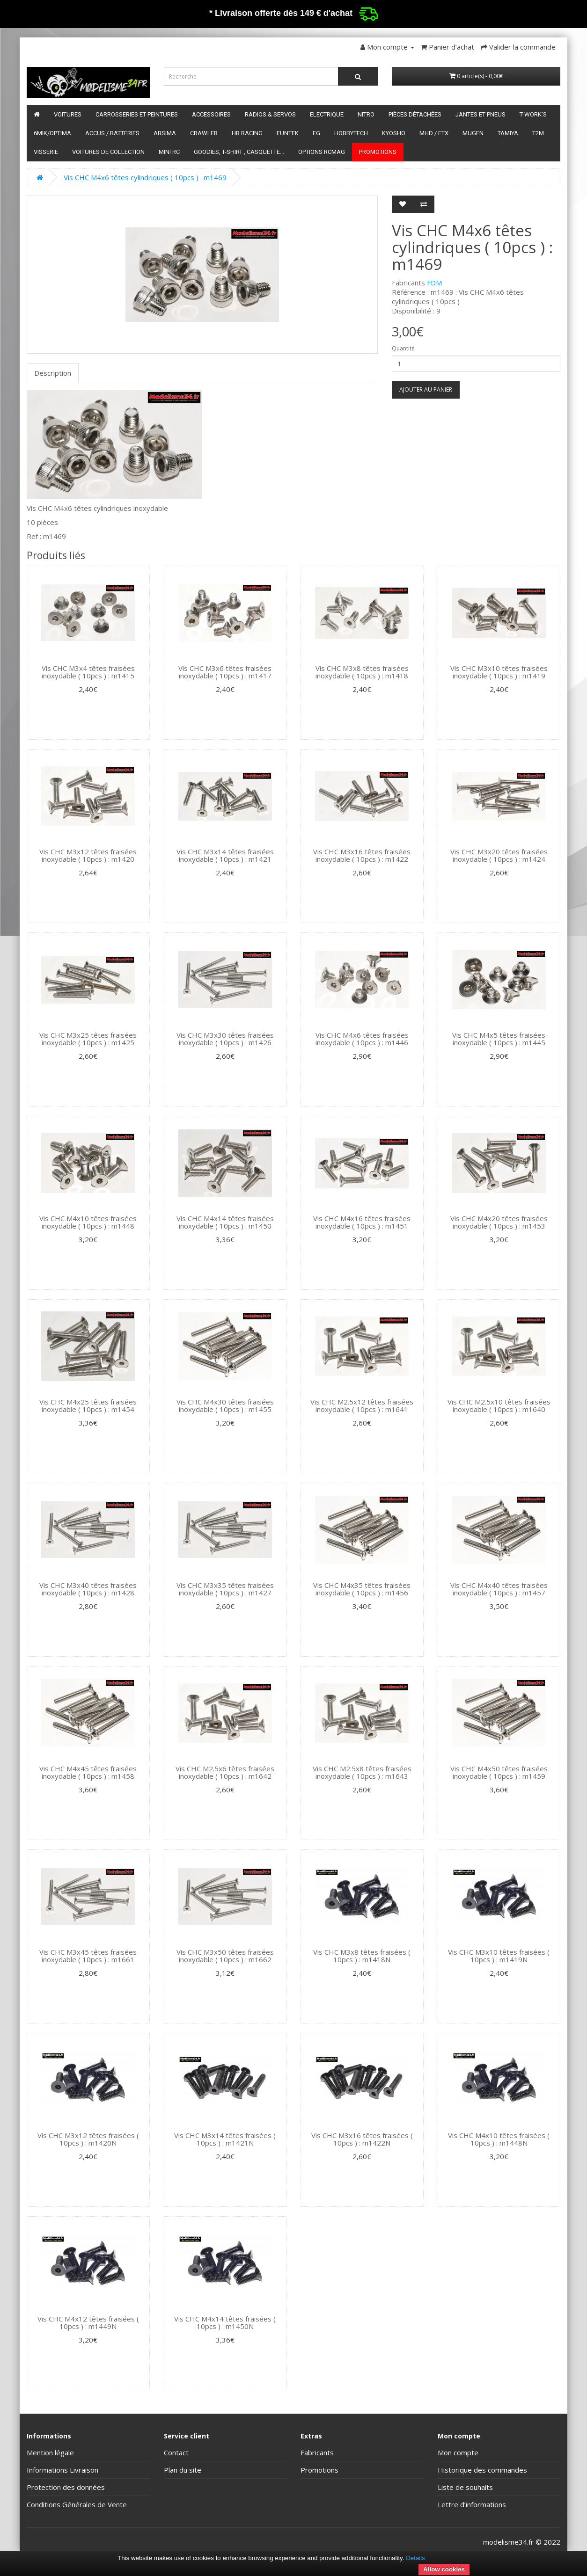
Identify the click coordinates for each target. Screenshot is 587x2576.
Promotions (377, 151)
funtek (288, 133)
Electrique (327, 114)
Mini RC (169, 151)
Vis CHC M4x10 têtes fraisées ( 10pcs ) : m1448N (499, 2139)
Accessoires (211, 114)
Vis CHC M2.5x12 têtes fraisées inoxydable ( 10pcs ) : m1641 (361, 1405)
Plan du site (182, 2469)
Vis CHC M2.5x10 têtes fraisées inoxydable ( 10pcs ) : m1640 (499, 1405)
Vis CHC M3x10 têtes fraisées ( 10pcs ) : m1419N (499, 1956)
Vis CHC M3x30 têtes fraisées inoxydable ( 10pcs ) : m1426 (225, 1039)
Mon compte (458, 2452)
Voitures (67, 114)
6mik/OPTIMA (52, 133)
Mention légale (50, 2452)
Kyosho (393, 133)
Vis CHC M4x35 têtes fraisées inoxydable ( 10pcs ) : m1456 (362, 1589)
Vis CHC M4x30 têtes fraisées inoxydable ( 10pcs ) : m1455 (225, 1405)
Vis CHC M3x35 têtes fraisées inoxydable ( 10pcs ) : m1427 (225, 1589)
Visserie (46, 151)
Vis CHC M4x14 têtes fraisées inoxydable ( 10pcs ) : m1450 (225, 1222)
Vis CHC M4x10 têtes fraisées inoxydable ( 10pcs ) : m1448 (88, 1222)
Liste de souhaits (465, 2487)
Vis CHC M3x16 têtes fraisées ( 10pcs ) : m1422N (362, 2139)
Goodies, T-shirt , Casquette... (239, 151)
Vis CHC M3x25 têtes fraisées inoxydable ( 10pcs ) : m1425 (88, 1039)
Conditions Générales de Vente (77, 2504)
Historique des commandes (482, 2469)
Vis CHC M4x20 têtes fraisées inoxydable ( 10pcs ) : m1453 (499, 1222)
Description (52, 373)
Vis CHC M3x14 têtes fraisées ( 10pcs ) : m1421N (225, 2139)
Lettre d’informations (472, 2504)
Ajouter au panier (425, 389)
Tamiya (508, 133)
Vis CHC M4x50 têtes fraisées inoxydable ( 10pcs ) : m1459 (499, 1772)
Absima (165, 133)
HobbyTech (351, 133)
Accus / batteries (112, 133)
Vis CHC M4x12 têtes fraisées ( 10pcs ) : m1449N (88, 2322)
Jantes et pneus (480, 114)
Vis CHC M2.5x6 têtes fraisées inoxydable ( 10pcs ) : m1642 (225, 1772)
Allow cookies (444, 2569)
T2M (538, 133)
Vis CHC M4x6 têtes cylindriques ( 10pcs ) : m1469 (145, 177)
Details (415, 2557)
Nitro (366, 114)
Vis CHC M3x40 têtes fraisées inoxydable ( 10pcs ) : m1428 (88, 1589)
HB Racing (247, 133)
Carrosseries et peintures (136, 114)
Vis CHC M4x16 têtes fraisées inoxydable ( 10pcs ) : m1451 (362, 1222)
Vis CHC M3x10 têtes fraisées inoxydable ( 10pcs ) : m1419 (499, 672)
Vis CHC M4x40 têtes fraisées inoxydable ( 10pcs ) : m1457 (499, 1589)
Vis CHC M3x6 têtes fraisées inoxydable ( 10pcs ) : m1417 (224, 672)
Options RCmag (321, 151)
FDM (434, 282)
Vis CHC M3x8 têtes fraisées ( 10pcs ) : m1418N (362, 1956)
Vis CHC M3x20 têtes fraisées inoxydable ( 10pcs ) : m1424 (499, 855)
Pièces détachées (415, 114)
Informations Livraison (62, 2469)
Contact (176, 2452)
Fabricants (317, 2452)
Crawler (204, 133)
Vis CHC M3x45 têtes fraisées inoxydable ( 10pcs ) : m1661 (88, 1956)
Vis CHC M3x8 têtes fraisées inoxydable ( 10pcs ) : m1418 (362, 672)
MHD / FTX (433, 133)
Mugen (473, 133)
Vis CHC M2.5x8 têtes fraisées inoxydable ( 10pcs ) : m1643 (362, 1772)
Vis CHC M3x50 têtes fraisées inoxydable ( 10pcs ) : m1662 (225, 1956)
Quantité (403, 348)
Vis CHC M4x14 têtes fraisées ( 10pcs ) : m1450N (225, 2322)
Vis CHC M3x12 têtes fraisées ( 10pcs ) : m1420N (88, 2139)
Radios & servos (270, 114)
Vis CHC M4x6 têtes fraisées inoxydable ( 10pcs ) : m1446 (362, 1039)
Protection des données (66, 2487)
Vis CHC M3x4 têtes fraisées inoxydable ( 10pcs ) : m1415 (88, 672)
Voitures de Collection (108, 151)
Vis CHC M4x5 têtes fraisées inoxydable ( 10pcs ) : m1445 (498, 1039)
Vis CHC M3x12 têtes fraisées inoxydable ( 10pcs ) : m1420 (88, 855)
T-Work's (533, 114)
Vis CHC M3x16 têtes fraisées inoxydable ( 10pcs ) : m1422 (362, 855)
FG (316, 133)
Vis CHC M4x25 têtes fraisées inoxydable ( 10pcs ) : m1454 (88, 1405)
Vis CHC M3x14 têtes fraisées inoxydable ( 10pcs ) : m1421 (225, 855)
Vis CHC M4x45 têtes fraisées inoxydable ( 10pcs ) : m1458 (88, 1772)
